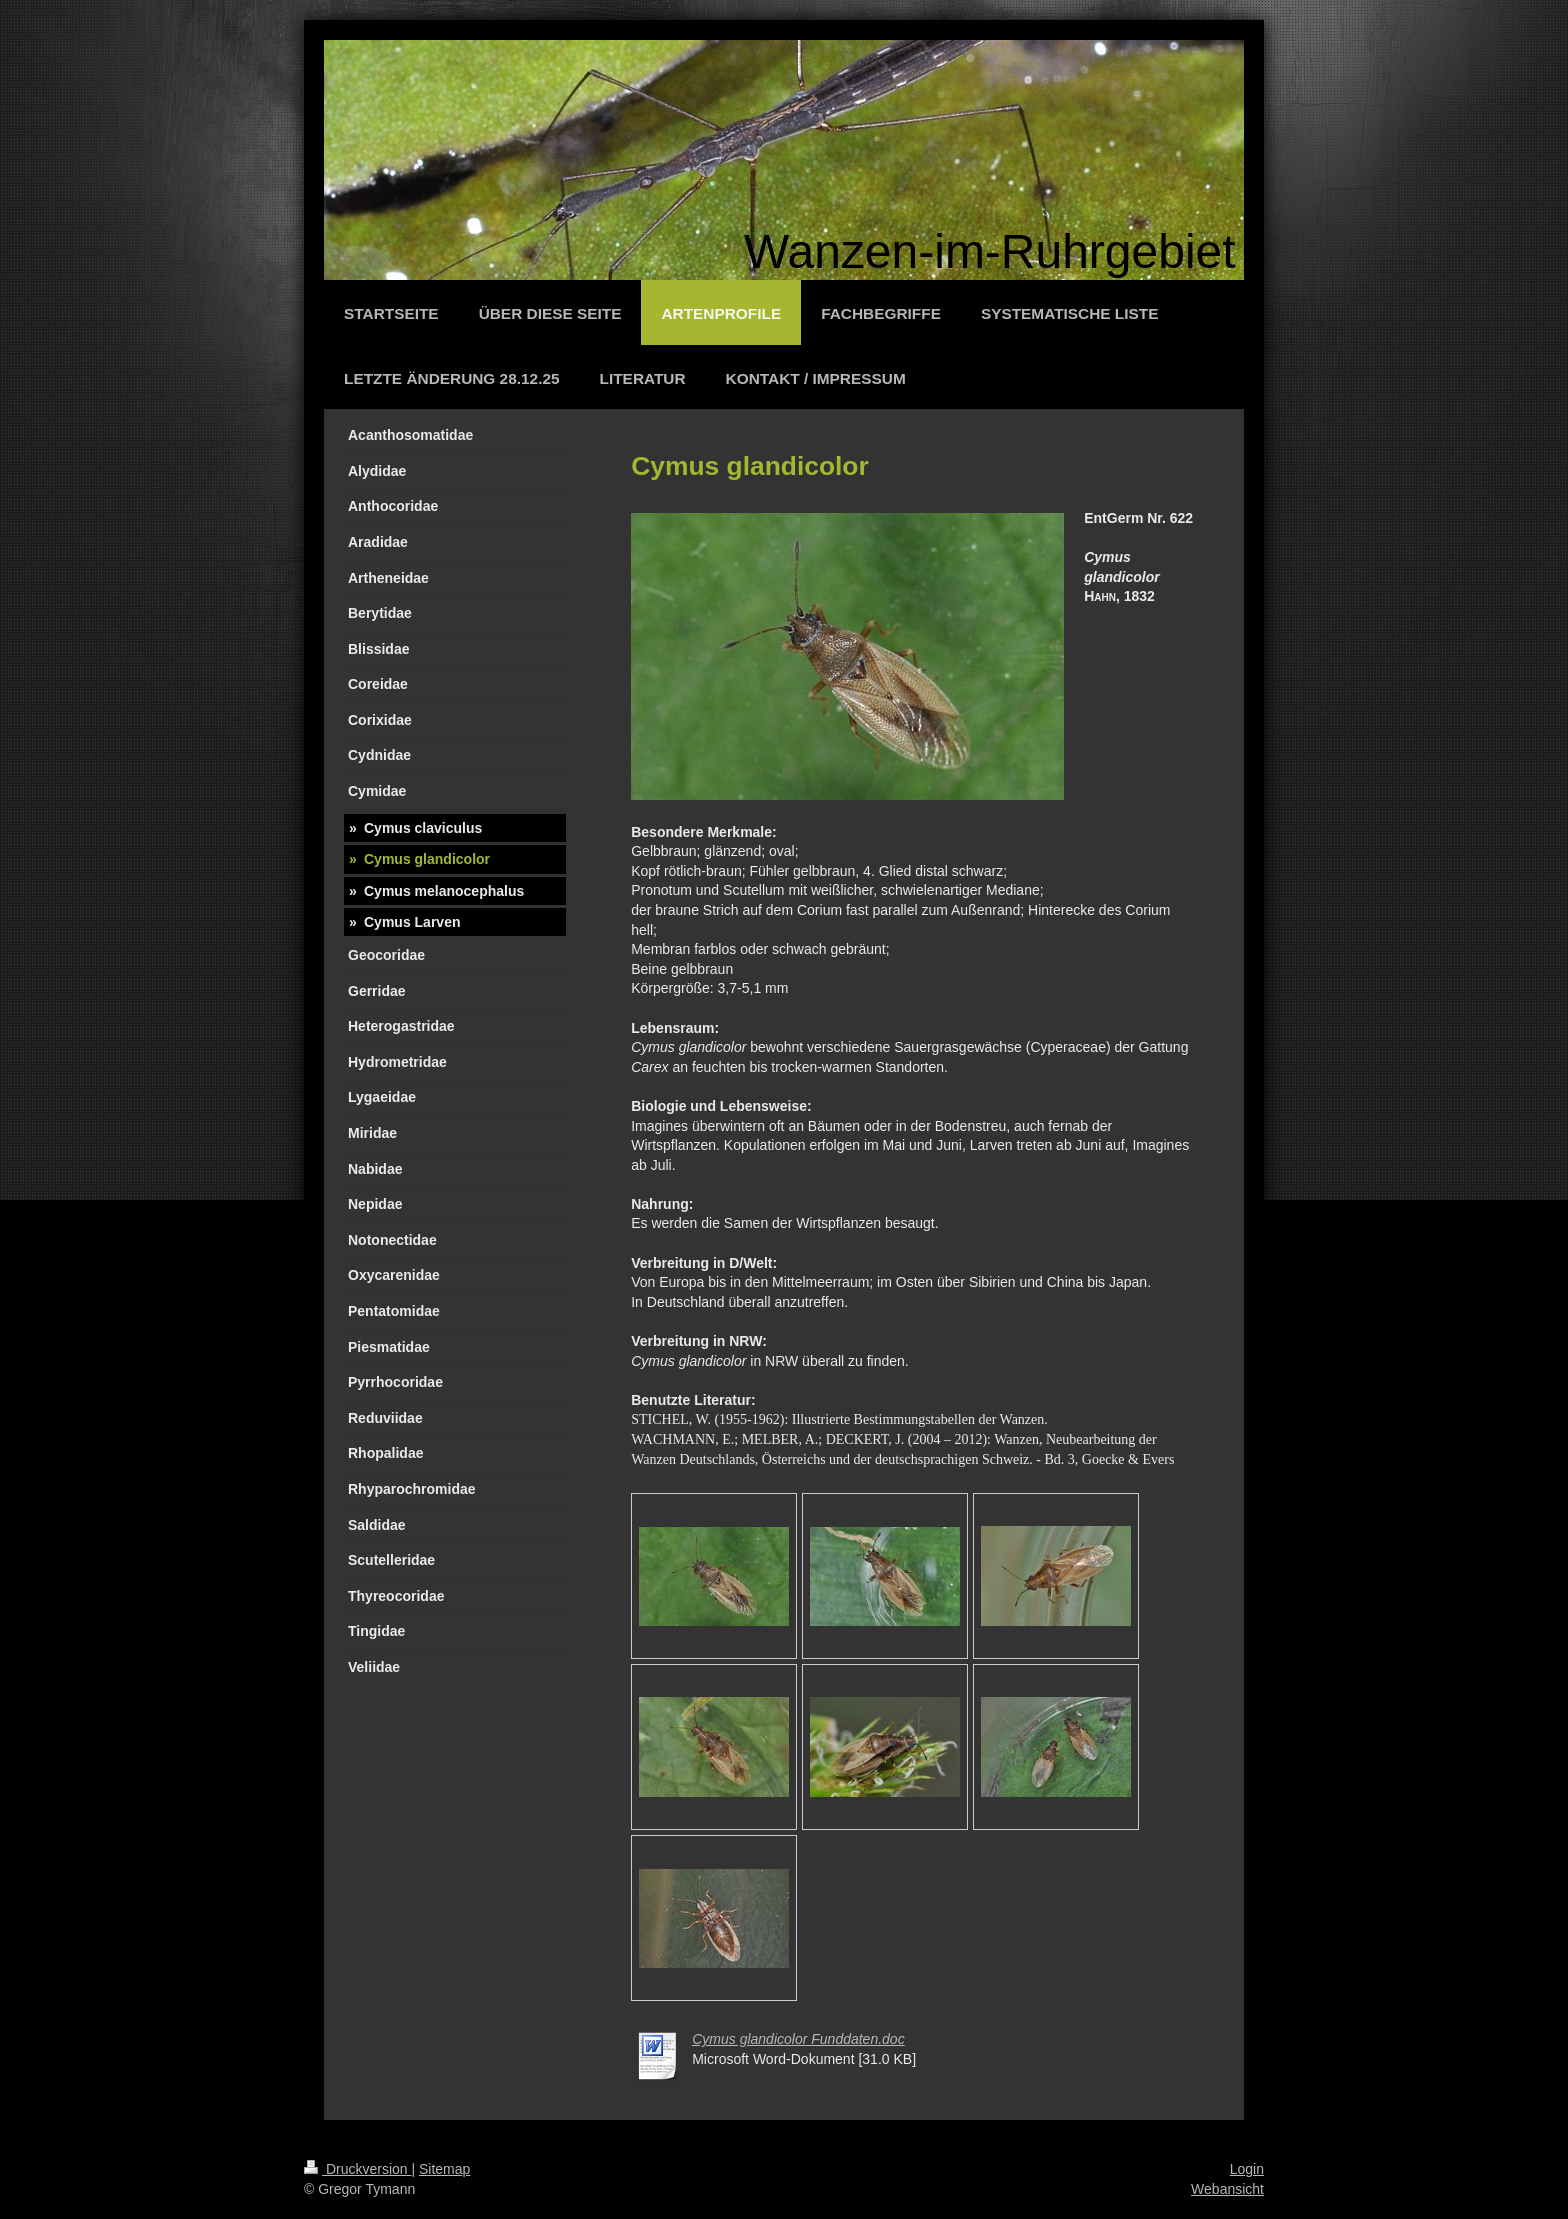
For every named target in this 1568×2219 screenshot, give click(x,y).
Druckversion (357, 2169)
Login (1247, 2169)
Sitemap (444, 2169)
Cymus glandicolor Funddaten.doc (798, 2039)
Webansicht (1227, 2189)
